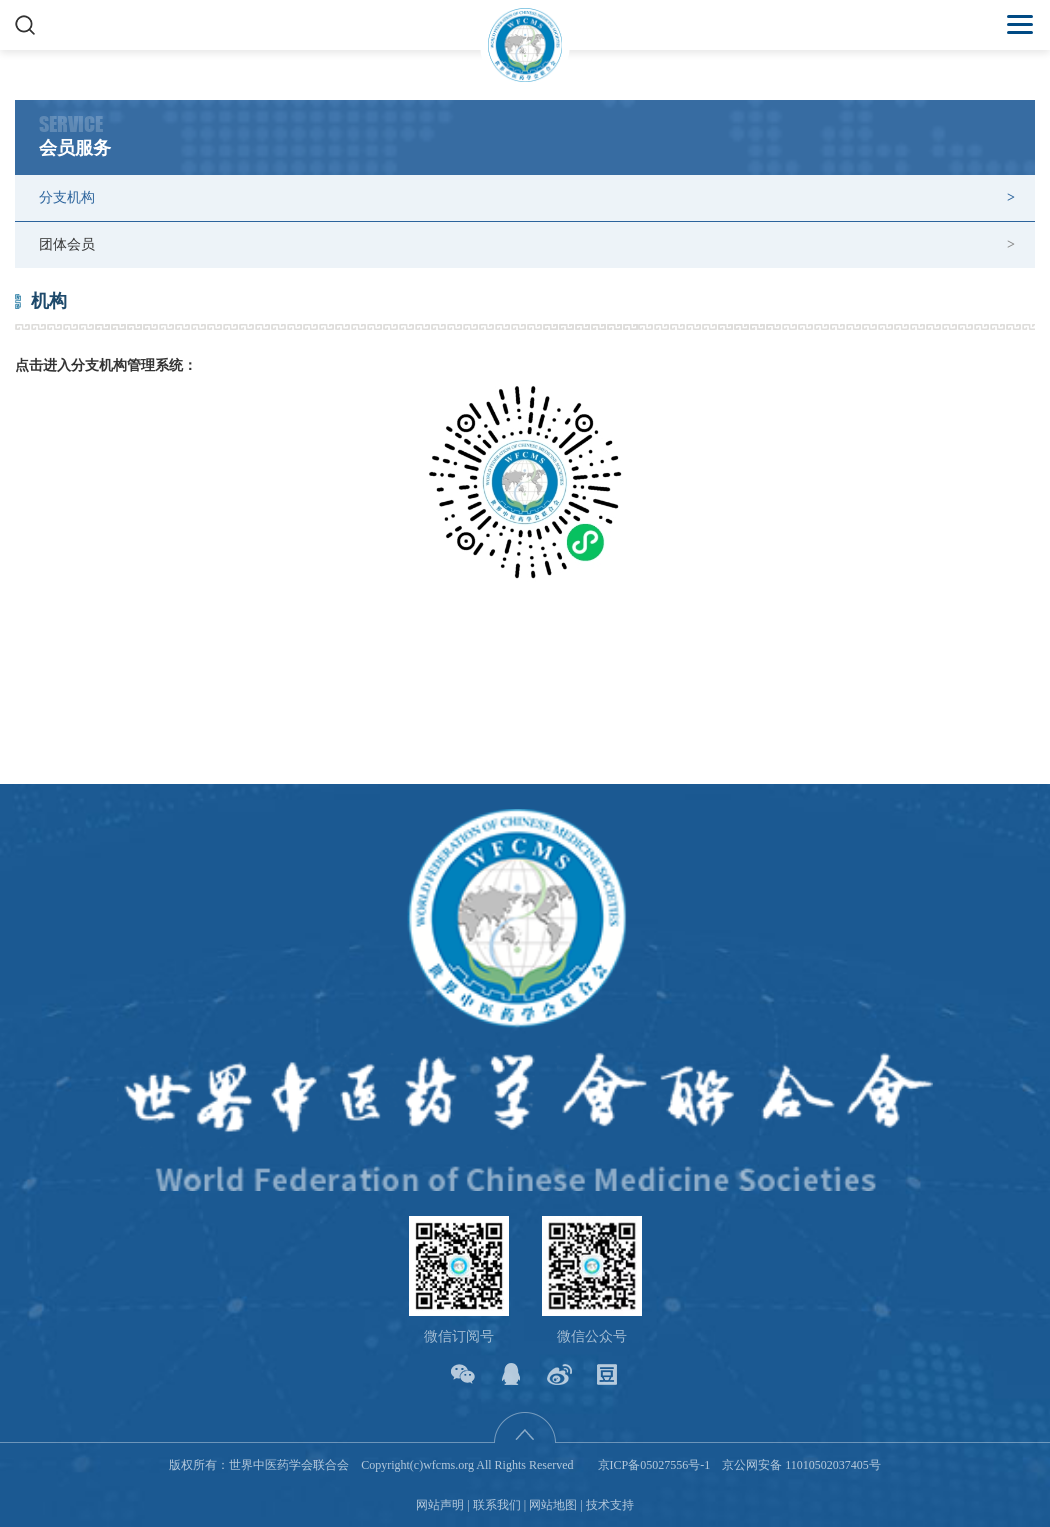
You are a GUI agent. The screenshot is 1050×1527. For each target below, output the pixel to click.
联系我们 (497, 1505)
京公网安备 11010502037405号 (801, 1465)
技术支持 (610, 1505)
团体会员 (67, 244)
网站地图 (553, 1505)
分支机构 (67, 197)
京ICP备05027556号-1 (654, 1465)
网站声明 (440, 1505)
